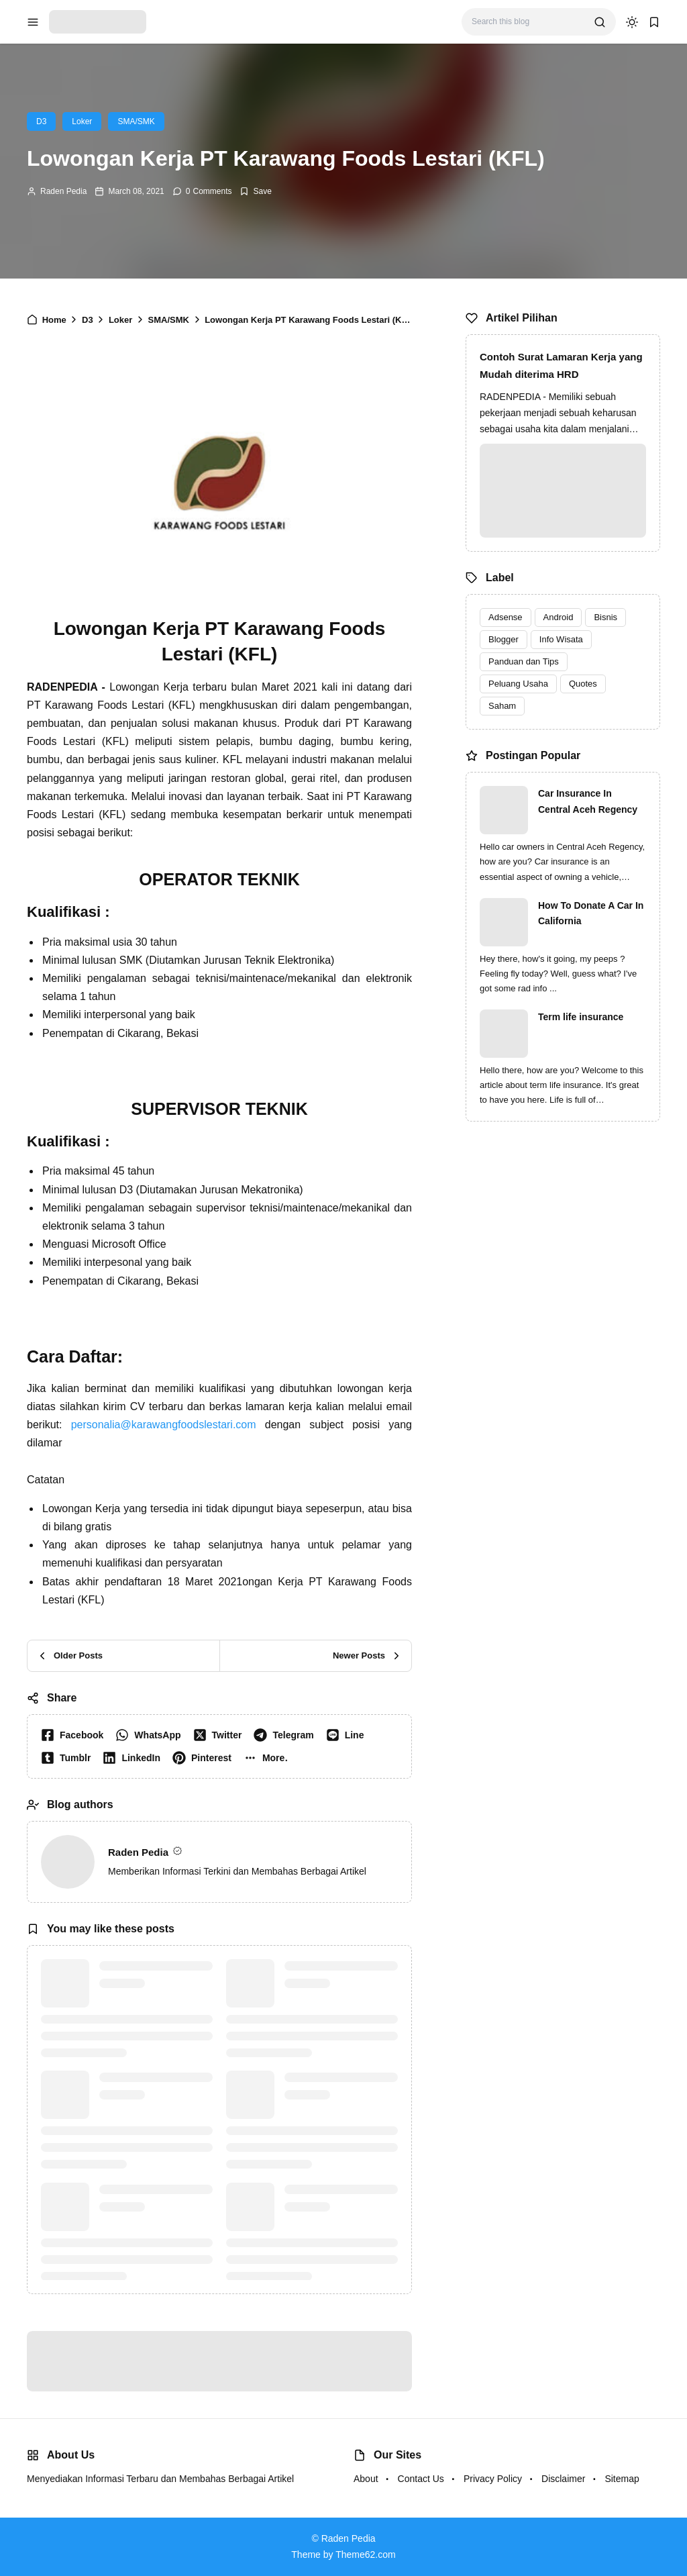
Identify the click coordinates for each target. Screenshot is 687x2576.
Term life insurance (580, 1016)
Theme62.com (365, 2554)
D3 (41, 121)
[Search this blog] (528, 22)
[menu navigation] (33, 22)
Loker (82, 121)
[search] (600, 22)
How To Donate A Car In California (590, 913)
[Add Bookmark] (255, 191)
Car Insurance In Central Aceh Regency (587, 801)
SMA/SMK (135, 121)
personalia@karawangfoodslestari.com (163, 1424)
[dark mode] (632, 22)
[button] (269, 1758)
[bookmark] (654, 22)
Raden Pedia (63, 191)
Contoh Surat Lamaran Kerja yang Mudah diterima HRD (561, 365)
